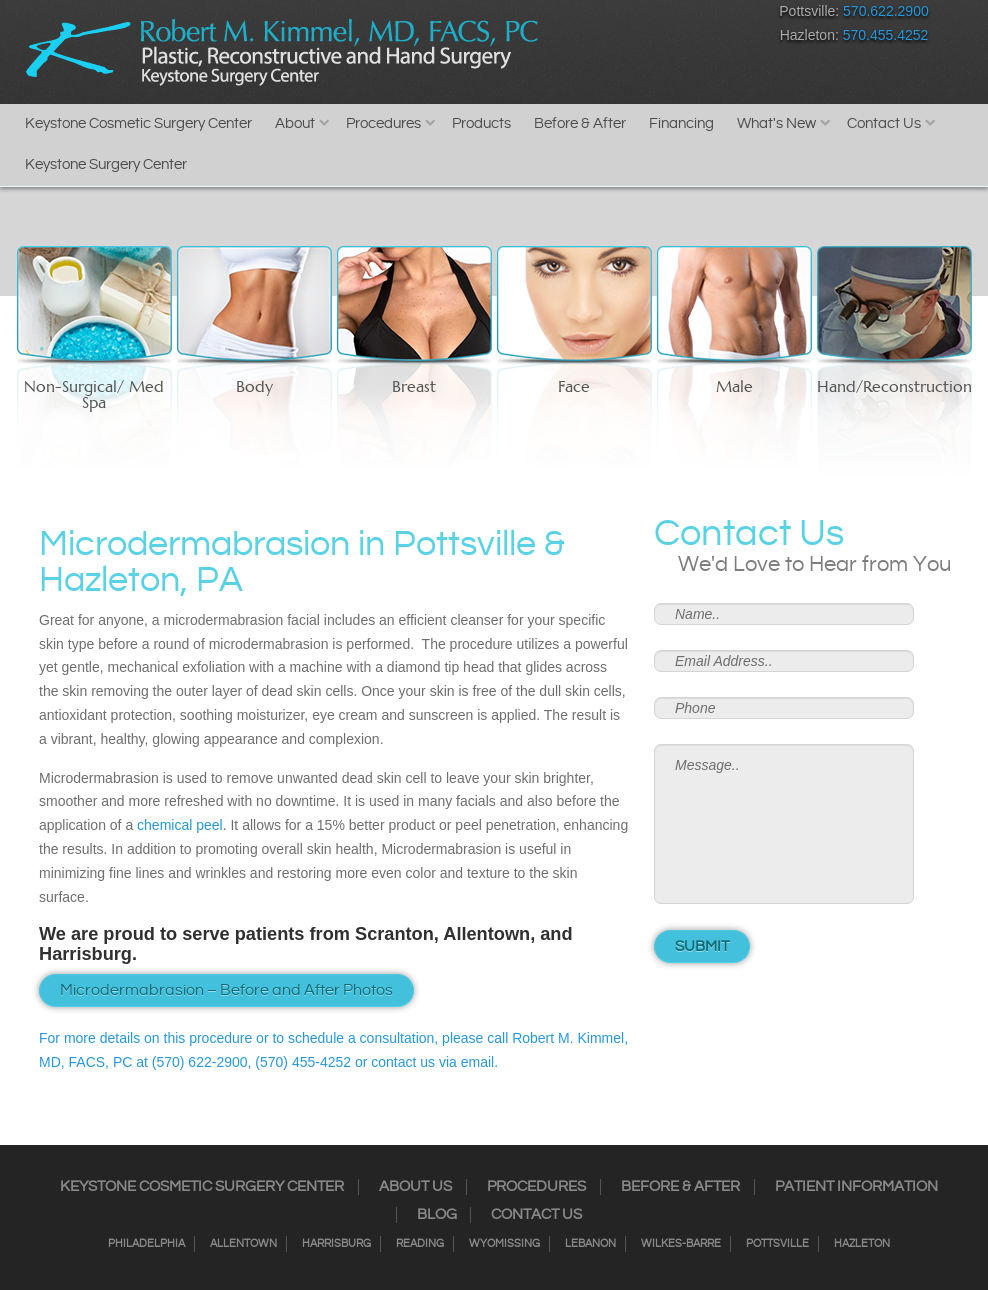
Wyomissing (504, 1244)
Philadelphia (146, 1244)
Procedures (383, 123)
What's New (776, 123)
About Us (415, 1187)
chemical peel (180, 825)
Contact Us (884, 123)
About (295, 123)
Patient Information (856, 1187)
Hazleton (862, 1244)
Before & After (580, 123)
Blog (437, 1215)
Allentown (243, 1244)
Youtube (718, 15)
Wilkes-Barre (681, 1244)
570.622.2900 (886, 11)
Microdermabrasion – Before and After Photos (226, 990)
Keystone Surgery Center (106, 164)
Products (481, 123)
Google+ (683, 15)
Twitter (613, 15)
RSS (648, 15)
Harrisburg (336, 1244)
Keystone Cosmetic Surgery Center (138, 123)
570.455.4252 (886, 35)
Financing (681, 123)
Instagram (578, 15)
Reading (420, 1244)
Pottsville (777, 1244)
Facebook (543, 15)
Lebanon (590, 1244)
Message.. (784, 824)
